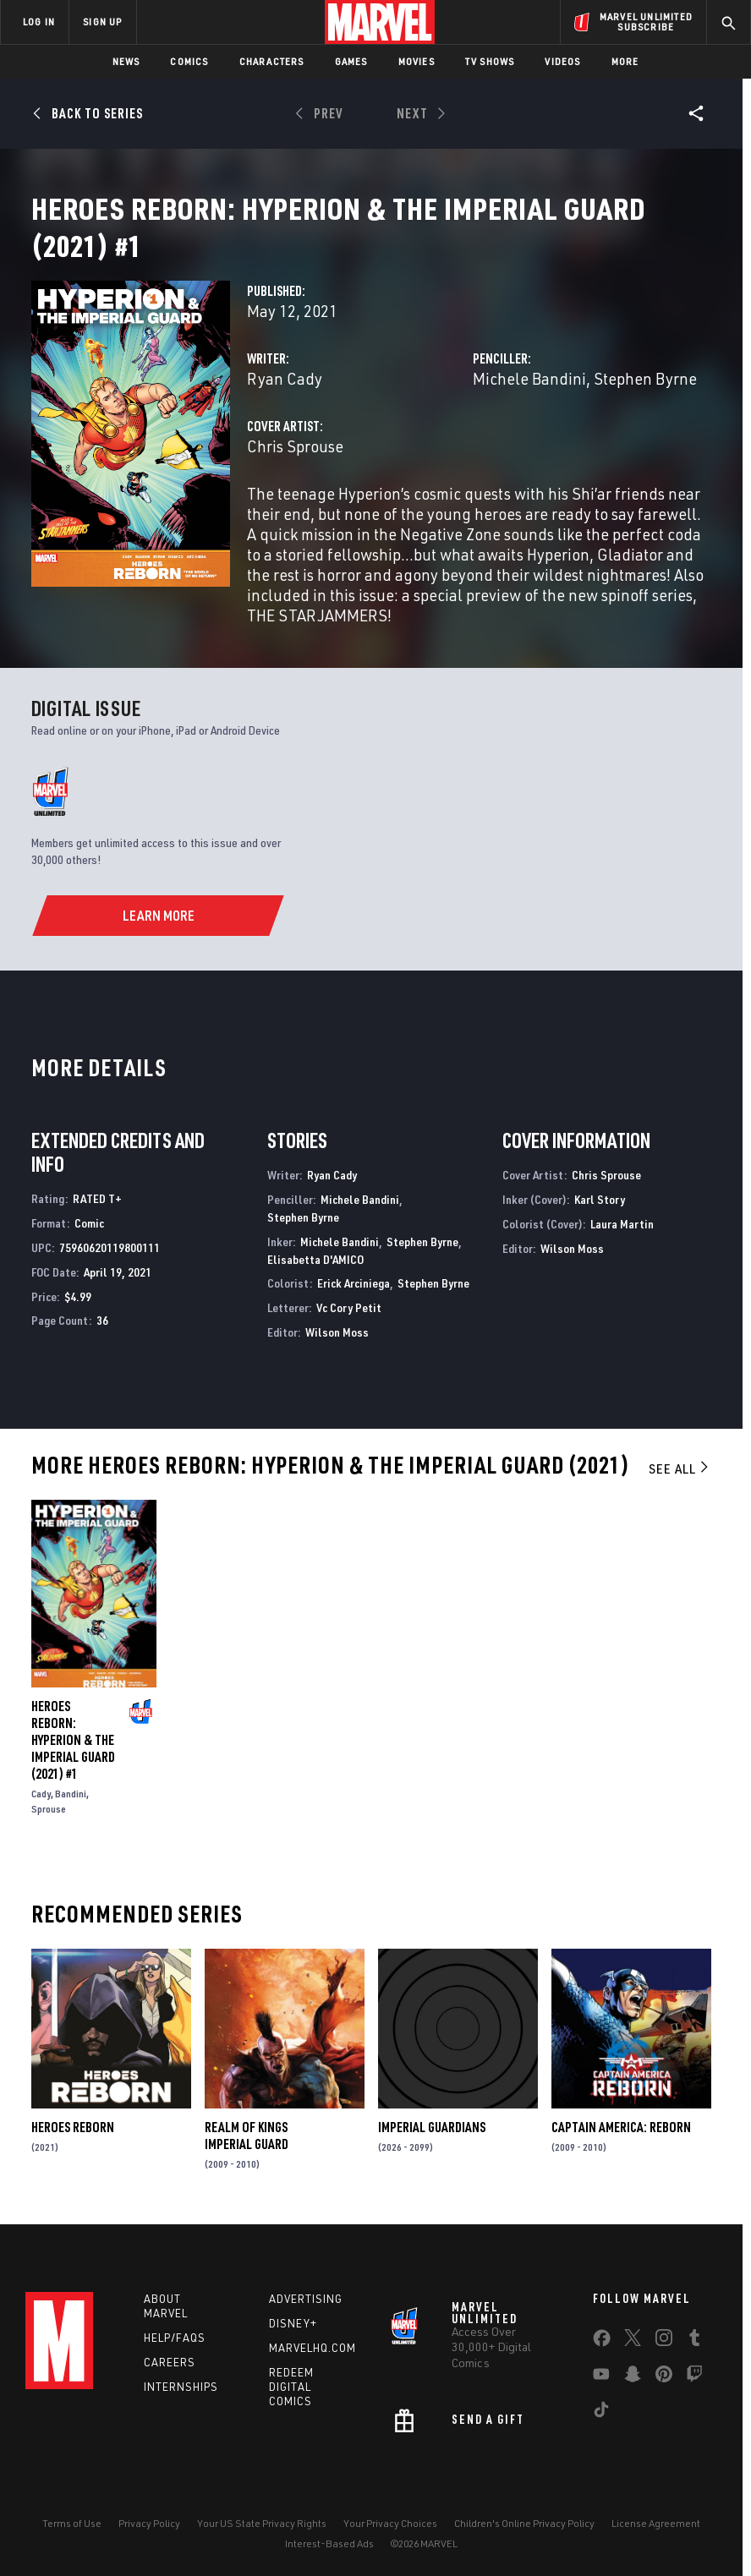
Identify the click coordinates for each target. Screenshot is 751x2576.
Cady (41, 1814)
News (126, 61)
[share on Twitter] (632, 2361)
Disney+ (293, 2343)
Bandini (70, 1814)
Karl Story (599, 1219)
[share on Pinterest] (663, 2397)
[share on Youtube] (601, 2397)
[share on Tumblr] (694, 2361)
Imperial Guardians (431, 2147)
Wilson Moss (337, 1352)
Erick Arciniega (353, 1303)
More (625, 61)
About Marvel (166, 2326)
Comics (189, 61)
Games (351, 61)
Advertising (306, 2319)
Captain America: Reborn (621, 2147)
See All (680, 1488)
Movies (416, 61)
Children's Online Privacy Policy (524, 2543)
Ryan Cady (284, 398)
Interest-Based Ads (329, 2563)
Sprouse (48, 1829)
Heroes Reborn (72, 2147)
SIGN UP (102, 21)
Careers (169, 2382)
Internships (181, 2407)
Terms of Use (71, 2543)
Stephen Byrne (645, 398)
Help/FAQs (175, 2358)
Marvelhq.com (312, 2368)
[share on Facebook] (602, 2362)
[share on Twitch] (694, 2397)
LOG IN (39, 21)
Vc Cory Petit (348, 1328)
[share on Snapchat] (632, 2397)
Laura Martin (622, 1244)
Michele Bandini (529, 398)
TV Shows (490, 61)
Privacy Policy (149, 2543)
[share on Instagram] (663, 2361)
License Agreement (655, 2543)
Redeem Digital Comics (291, 2407)
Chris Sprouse (295, 466)
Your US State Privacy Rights (261, 2543)
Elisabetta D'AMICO (315, 1279)
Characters (271, 61)
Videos (562, 61)
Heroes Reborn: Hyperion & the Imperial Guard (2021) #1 (73, 1760)
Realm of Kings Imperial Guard (246, 2156)
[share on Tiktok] (601, 2433)
